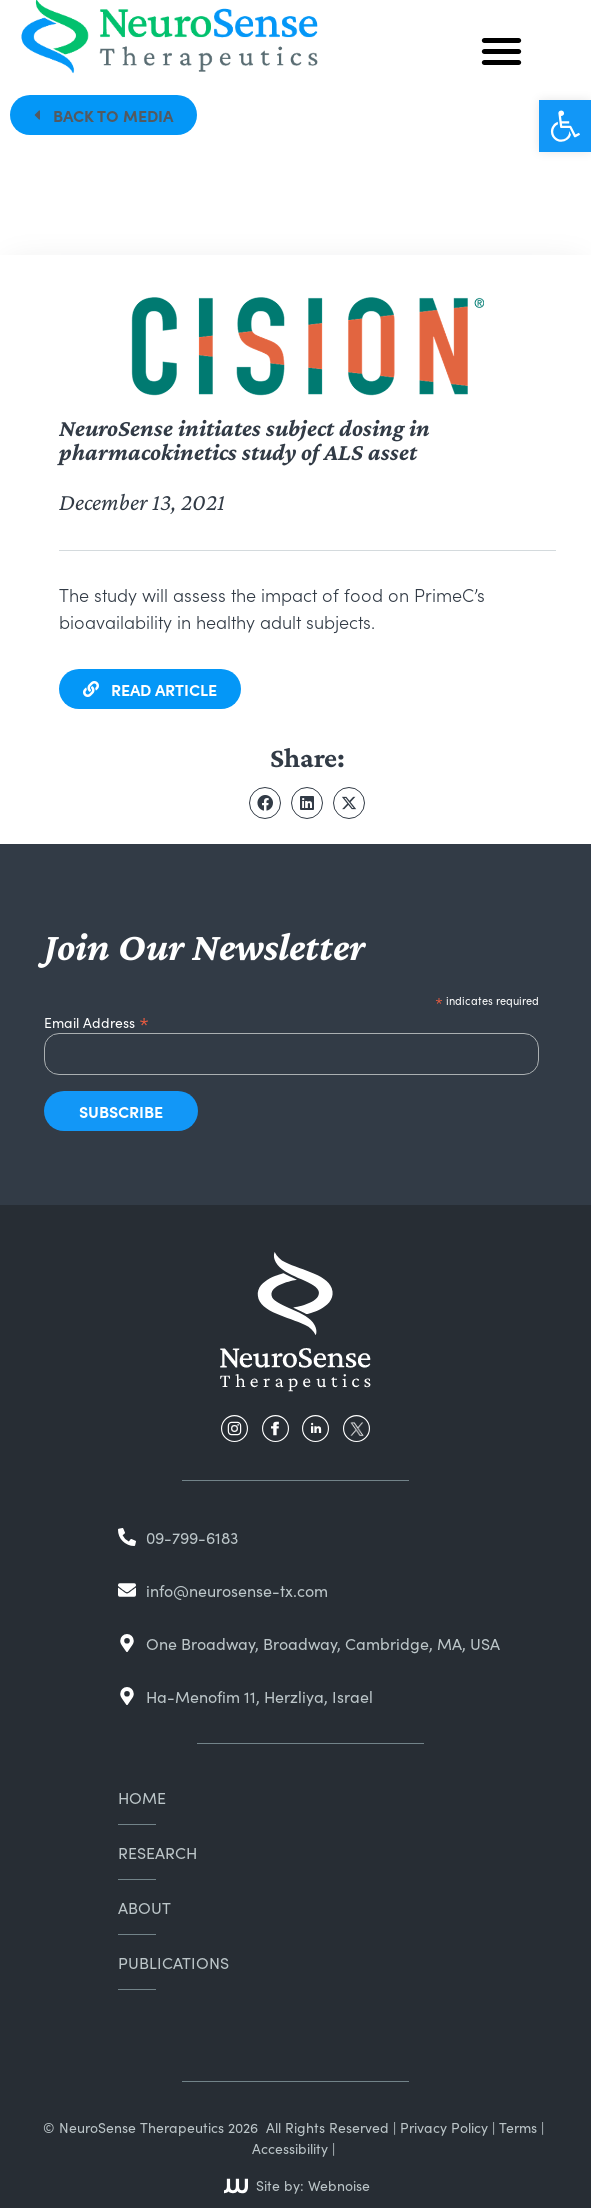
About (144, 1907)
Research (157, 1852)
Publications (173, 1962)
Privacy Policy (444, 2127)
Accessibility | (293, 2148)
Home (142, 1797)
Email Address (96, 1019)
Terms (518, 2127)
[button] (565, 126)
